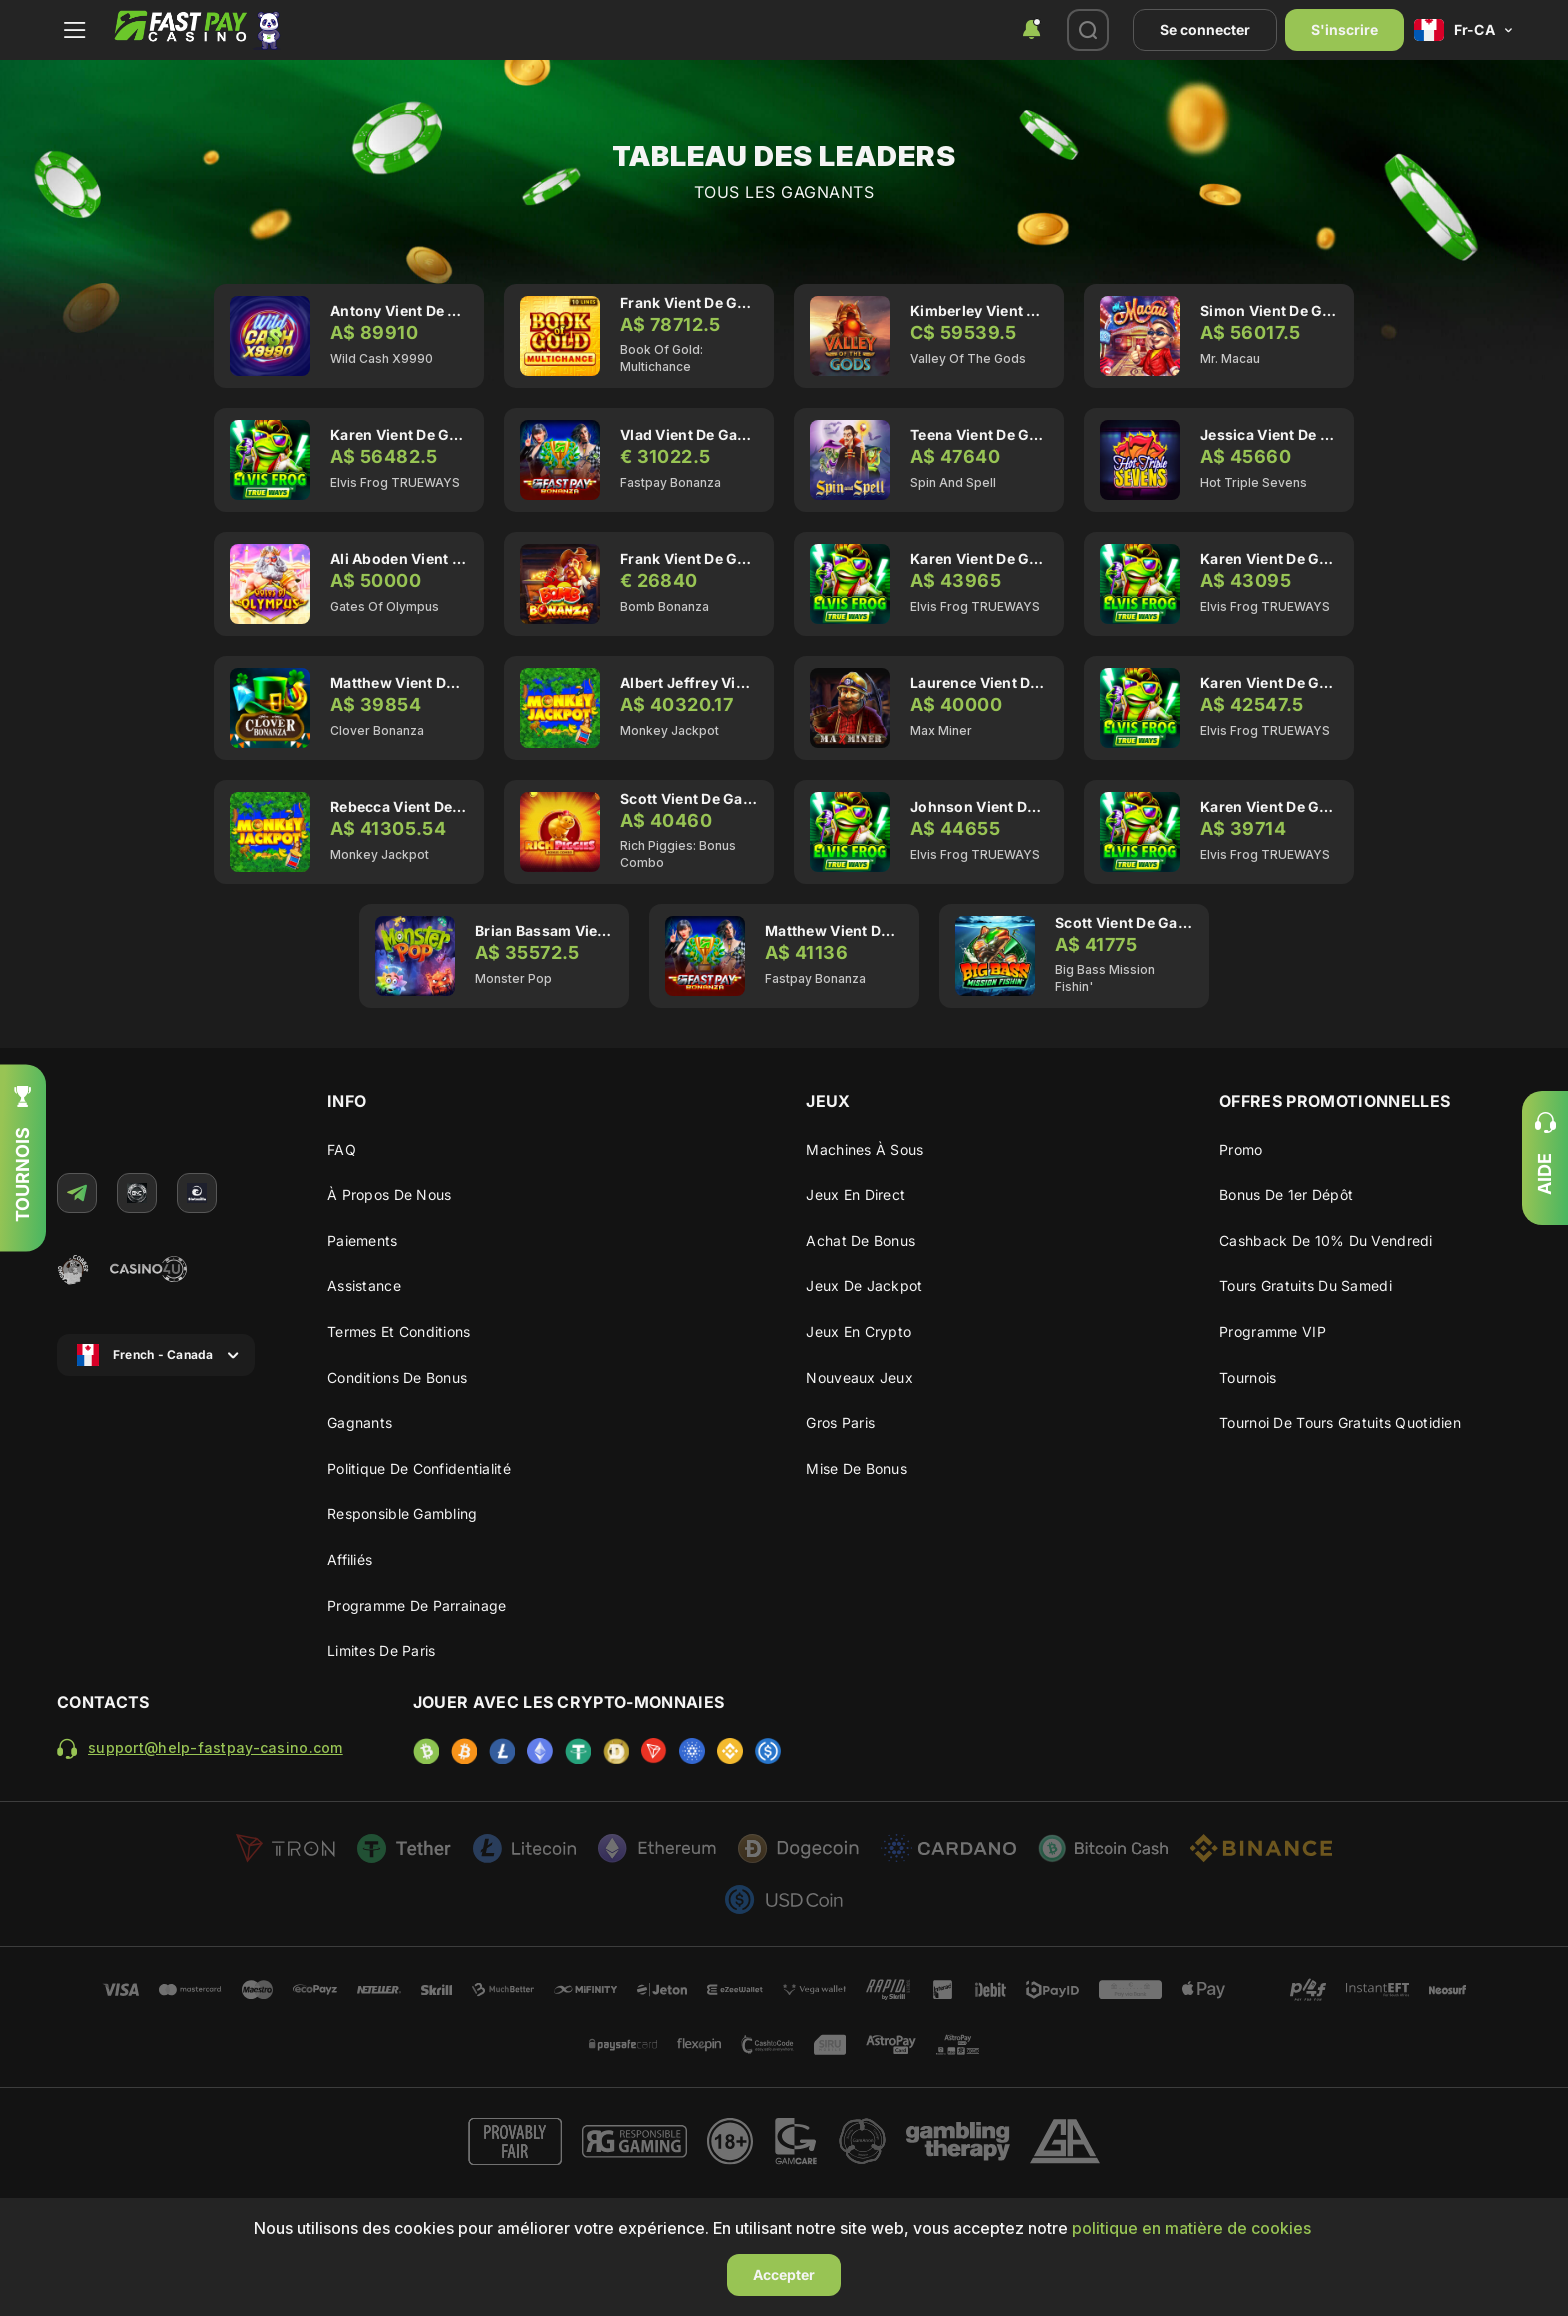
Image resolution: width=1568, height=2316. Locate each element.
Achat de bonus (860, 1240)
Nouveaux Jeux (859, 1377)
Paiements (362, 1240)
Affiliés (349, 1559)
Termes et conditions (399, 1331)
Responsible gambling (402, 1513)
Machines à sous (864, 1149)
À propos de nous (389, 1194)
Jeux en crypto (858, 1331)
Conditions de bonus (397, 1377)
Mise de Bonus (856, 1468)
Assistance (364, 1285)
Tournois (1247, 1377)
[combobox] (1032, 30)
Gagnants (359, 1422)
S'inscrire (1344, 29)
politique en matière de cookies (1191, 2228)
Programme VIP (1272, 1331)
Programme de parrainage (416, 1605)
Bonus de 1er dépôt (1286, 1194)
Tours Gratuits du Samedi (1305, 1285)
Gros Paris (840, 1422)
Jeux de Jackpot (864, 1285)
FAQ (341, 1149)
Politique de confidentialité (419, 1468)
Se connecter (1205, 29)
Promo (1240, 1149)
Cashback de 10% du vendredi (1326, 1240)
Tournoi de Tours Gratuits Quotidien (1340, 1422)
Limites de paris (381, 1650)
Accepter (784, 2274)
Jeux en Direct (855, 1194)
